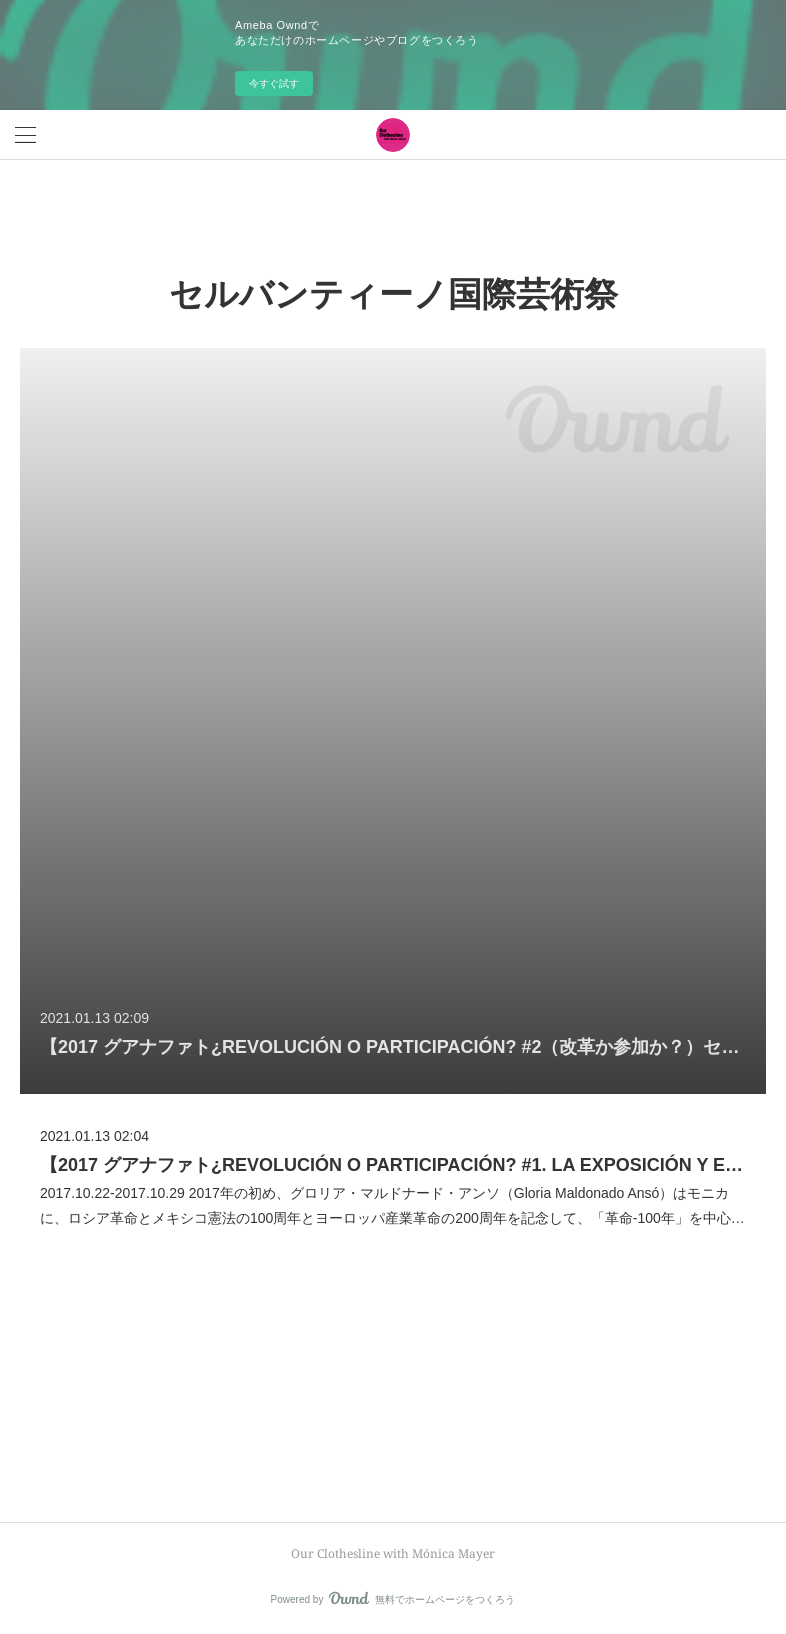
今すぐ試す (274, 83)
